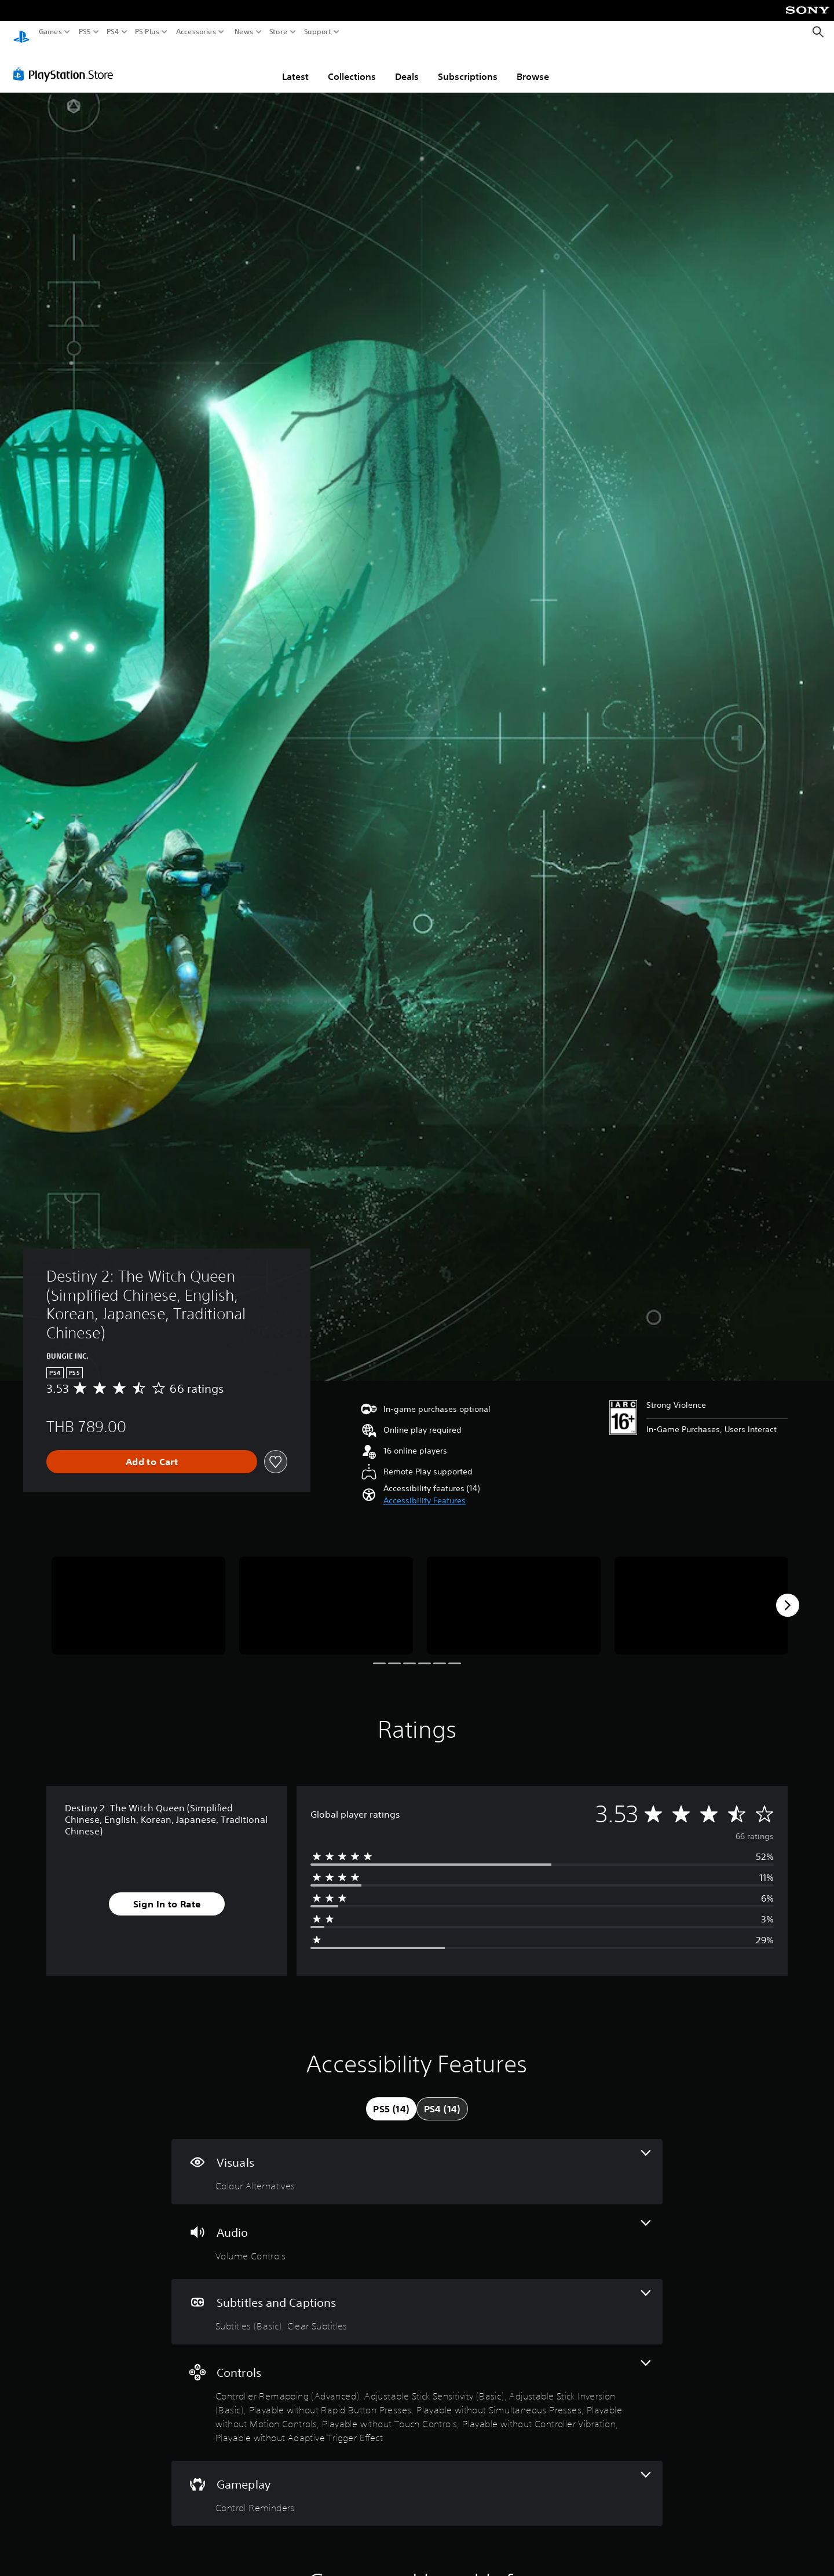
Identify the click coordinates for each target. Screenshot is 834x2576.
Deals (407, 65)
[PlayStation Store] (66, 63)
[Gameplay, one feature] (417, 2482)
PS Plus (147, 31)
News (243, 31)
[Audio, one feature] (417, 2230)
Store (278, 31)
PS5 (85, 31)
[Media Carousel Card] (138, 1594)
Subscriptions (468, 65)
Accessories (196, 31)
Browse (533, 65)
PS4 (113, 31)
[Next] (787, 1594)
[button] (424, 1490)
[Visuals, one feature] (417, 2160)
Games (50, 31)
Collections (352, 65)
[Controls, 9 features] (417, 2391)
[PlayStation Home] (21, 32)
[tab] (391, 2097)
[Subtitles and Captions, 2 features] (417, 2300)
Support (318, 31)
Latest (295, 65)
